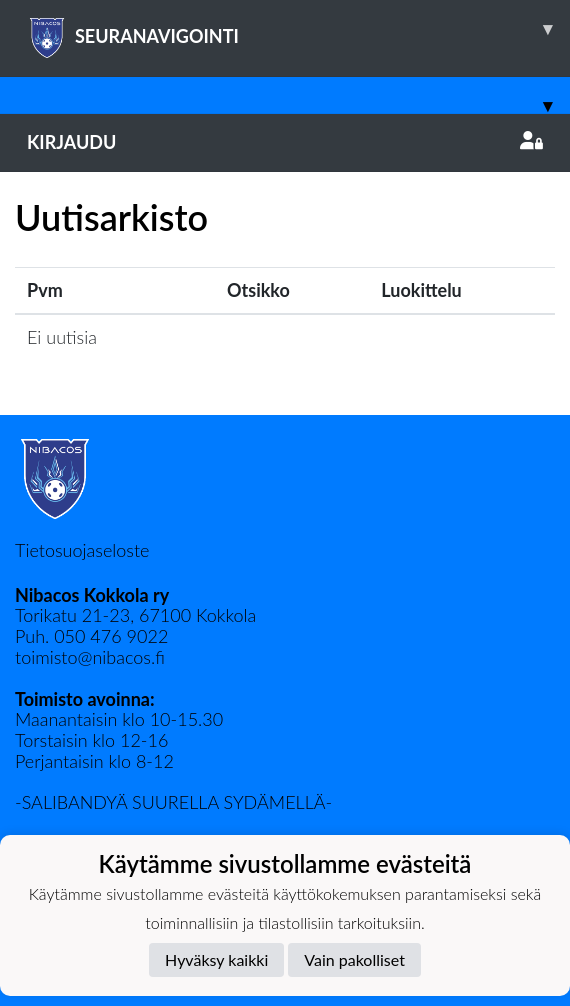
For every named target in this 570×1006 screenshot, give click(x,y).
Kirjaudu (285, 142)
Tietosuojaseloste (82, 550)
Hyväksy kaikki (216, 959)
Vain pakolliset (354, 959)
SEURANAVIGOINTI (298, 29)
